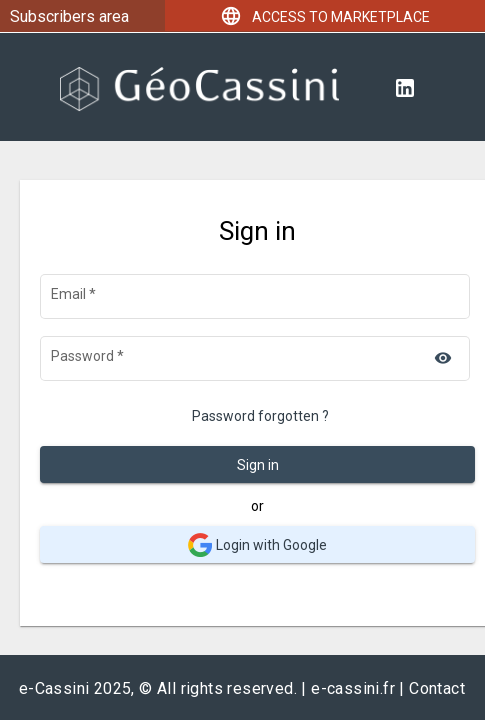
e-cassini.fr (353, 688)
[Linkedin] (405, 87)
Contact (437, 688)
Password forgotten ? (260, 416)
